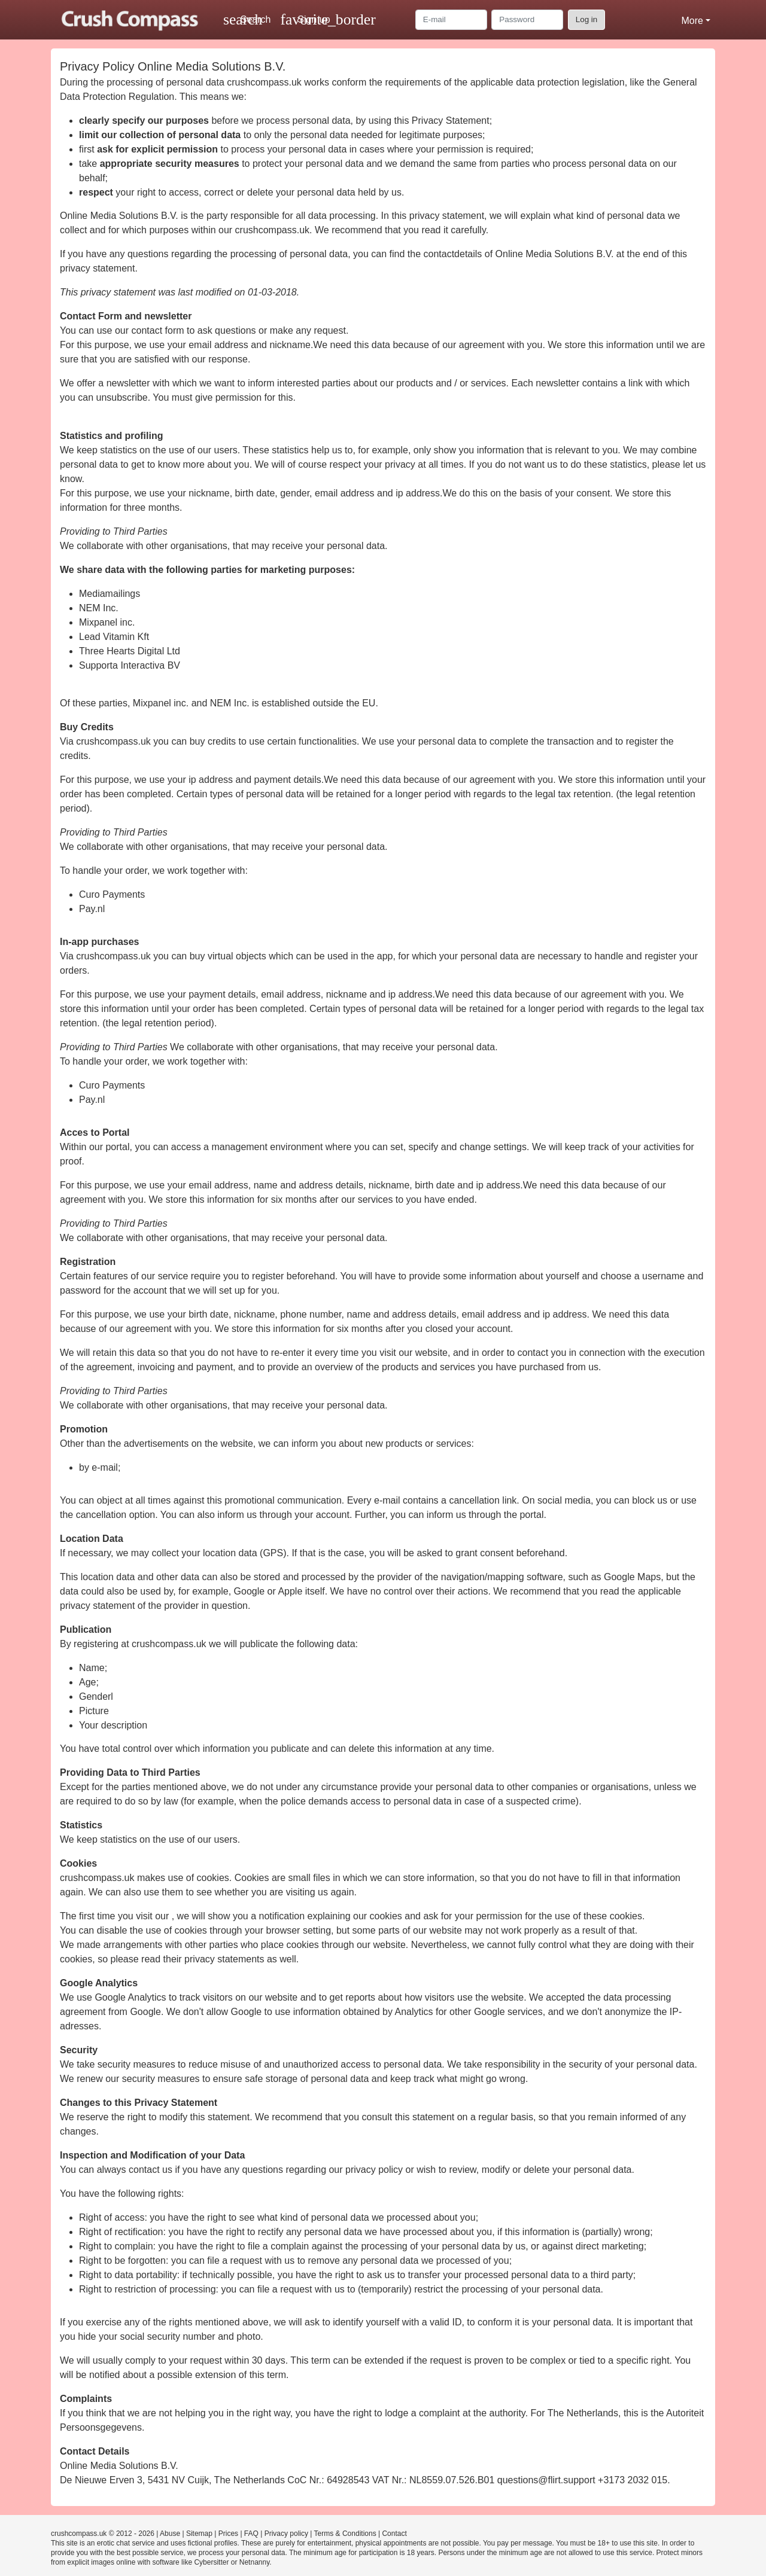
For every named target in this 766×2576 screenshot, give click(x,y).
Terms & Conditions (345, 2533)
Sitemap (199, 2533)
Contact (394, 2533)
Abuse (170, 2533)
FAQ (251, 2533)
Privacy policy (286, 2533)
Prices (228, 2533)
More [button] (692, 21)
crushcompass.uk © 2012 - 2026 (102, 2533)
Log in (587, 19)
